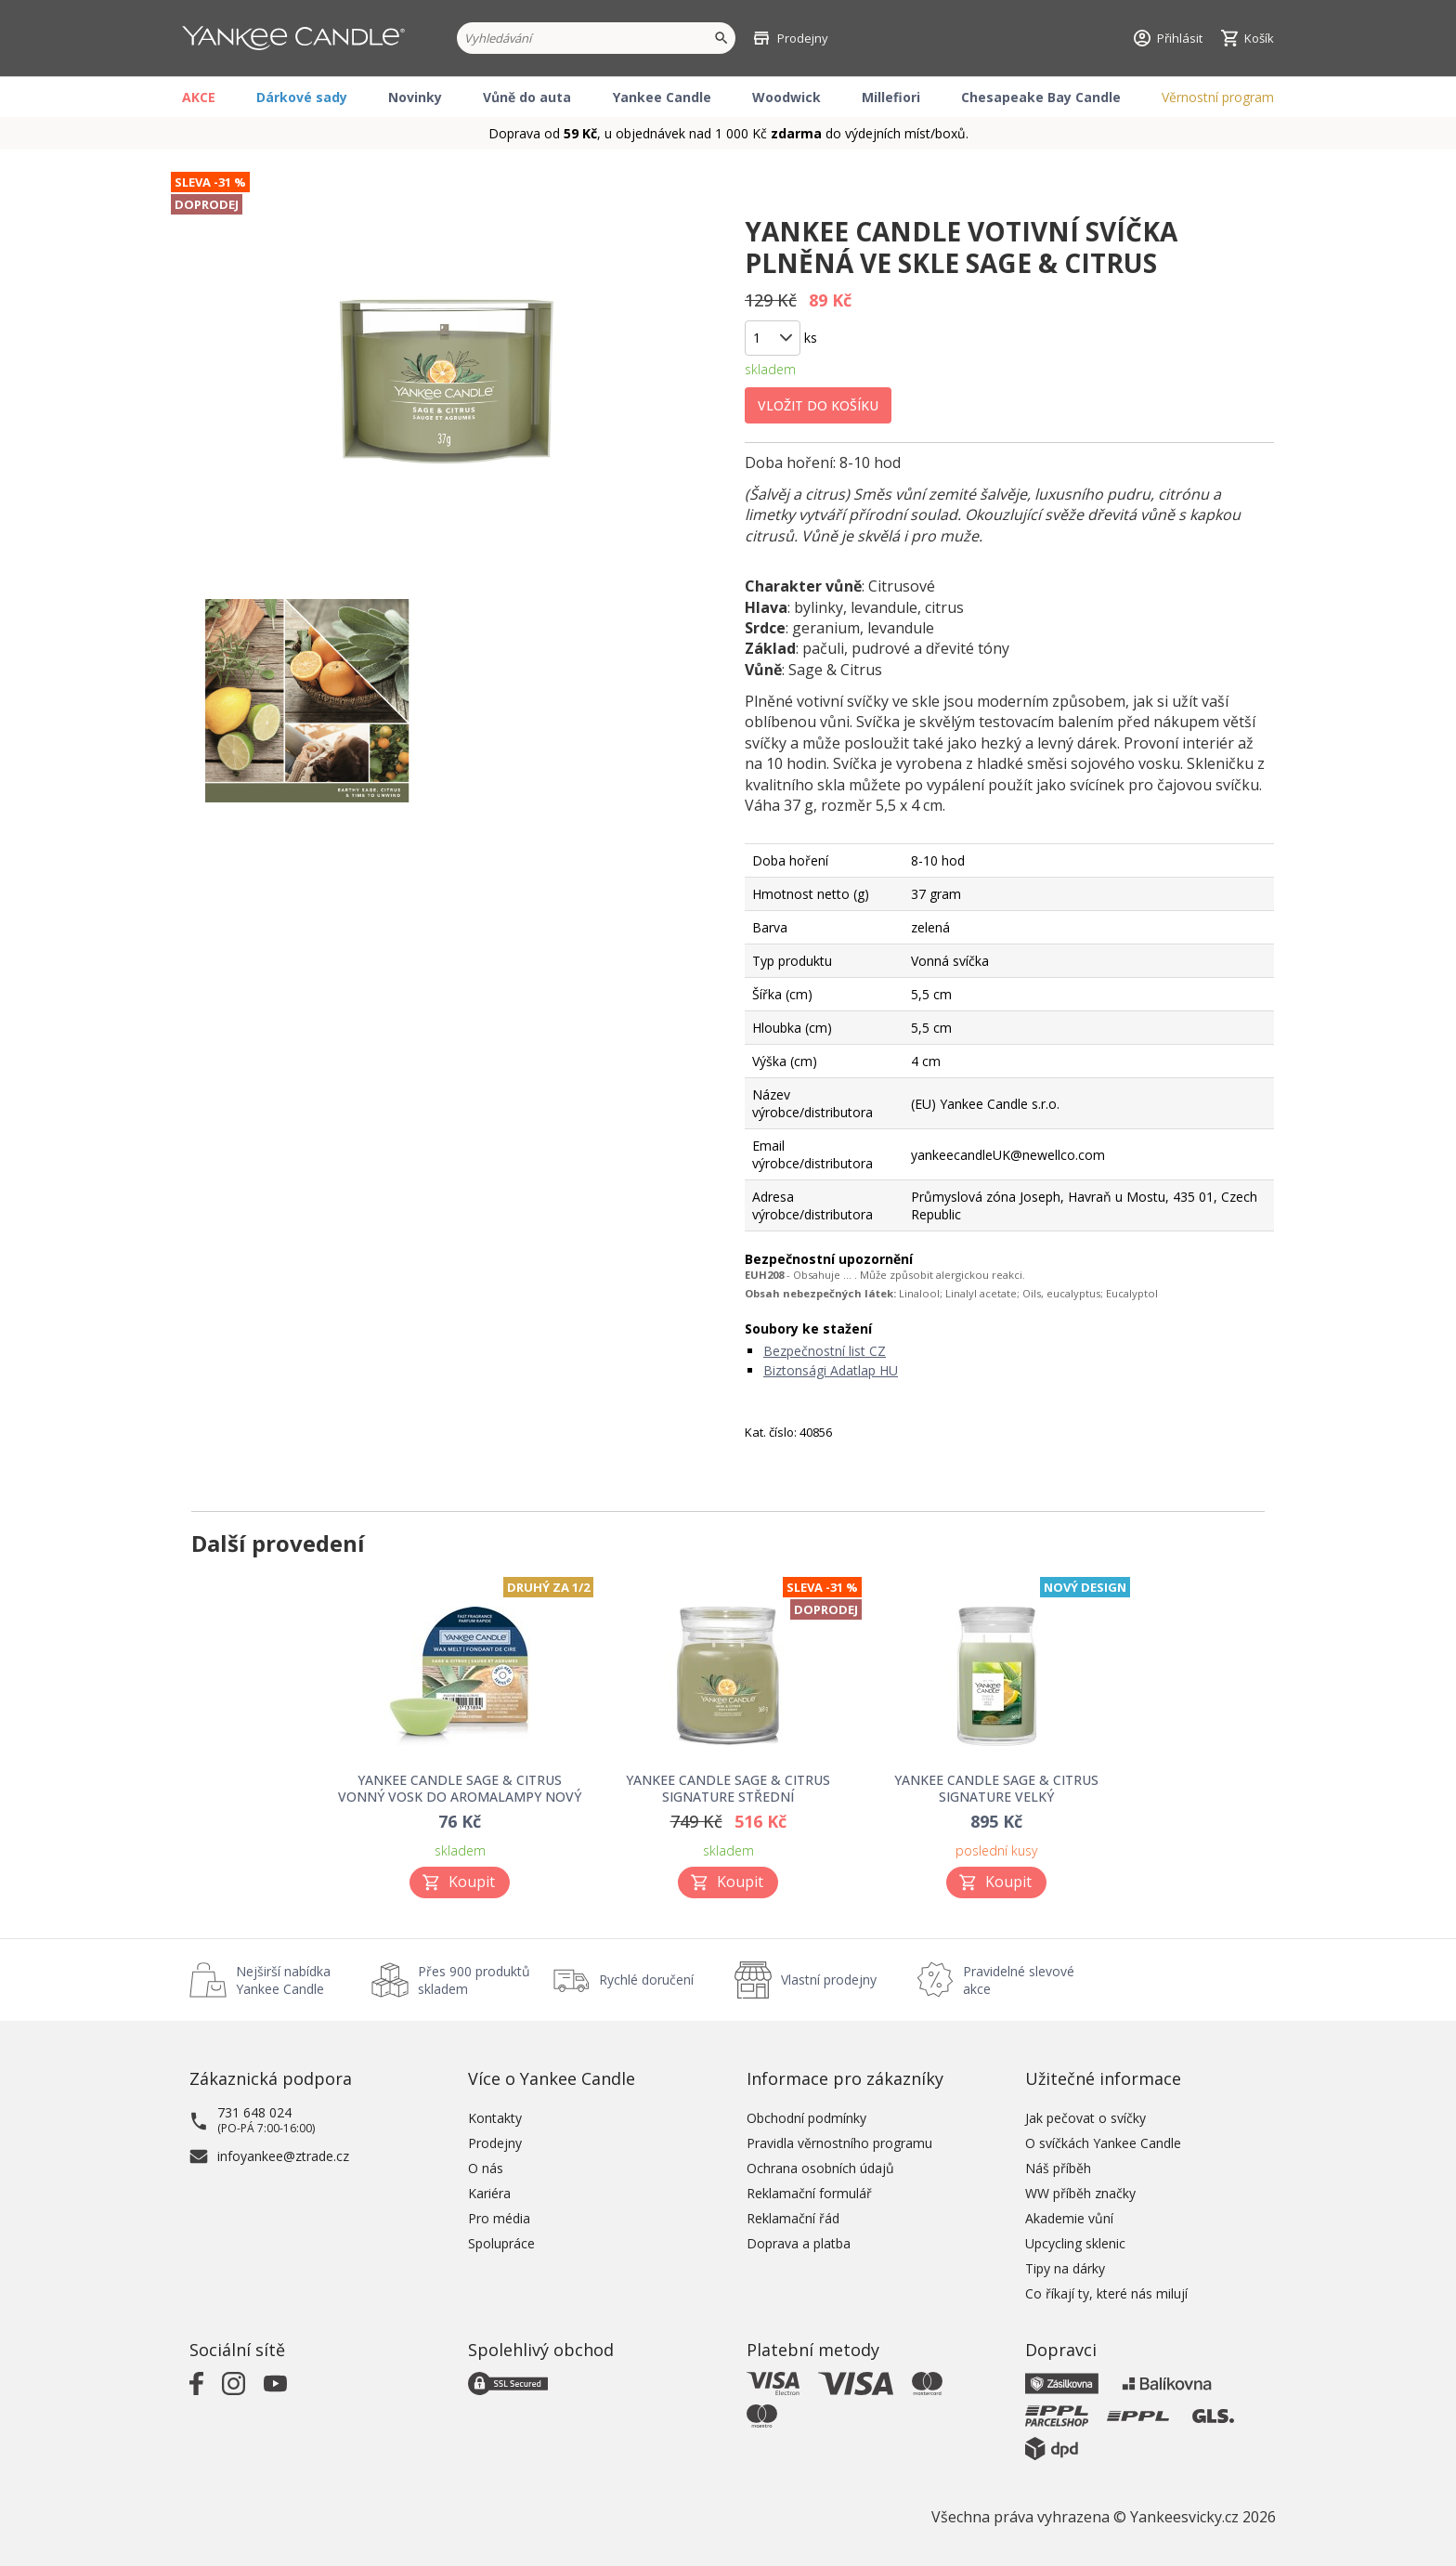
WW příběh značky (1080, 2193)
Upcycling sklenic (1075, 2243)
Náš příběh (1058, 2168)
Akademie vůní (1069, 2218)
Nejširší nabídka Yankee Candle (283, 1980)
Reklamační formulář (809, 2193)
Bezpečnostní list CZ (824, 1351)
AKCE (198, 97)
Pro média (499, 2218)
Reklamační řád (793, 2218)
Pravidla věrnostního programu (839, 2143)
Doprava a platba (799, 2243)
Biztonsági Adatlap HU (830, 1370)
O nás (485, 2168)
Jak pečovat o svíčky (1085, 2118)
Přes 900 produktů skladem (474, 1980)
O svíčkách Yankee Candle (1103, 2143)
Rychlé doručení (646, 1979)
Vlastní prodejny (829, 1979)
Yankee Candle (662, 97)
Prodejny (495, 2143)
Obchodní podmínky (806, 2118)
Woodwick (786, 97)
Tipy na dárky (1065, 2268)
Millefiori (891, 97)
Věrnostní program (1218, 97)
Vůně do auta (527, 97)
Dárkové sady (301, 97)
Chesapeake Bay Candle (1041, 97)
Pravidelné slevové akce (1018, 1980)
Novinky (415, 97)
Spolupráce (501, 2243)
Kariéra (489, 2193)
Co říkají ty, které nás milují (1106, 2293)
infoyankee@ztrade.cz (283, 2156)
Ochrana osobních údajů (820, 2168)
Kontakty (495, 2118)
